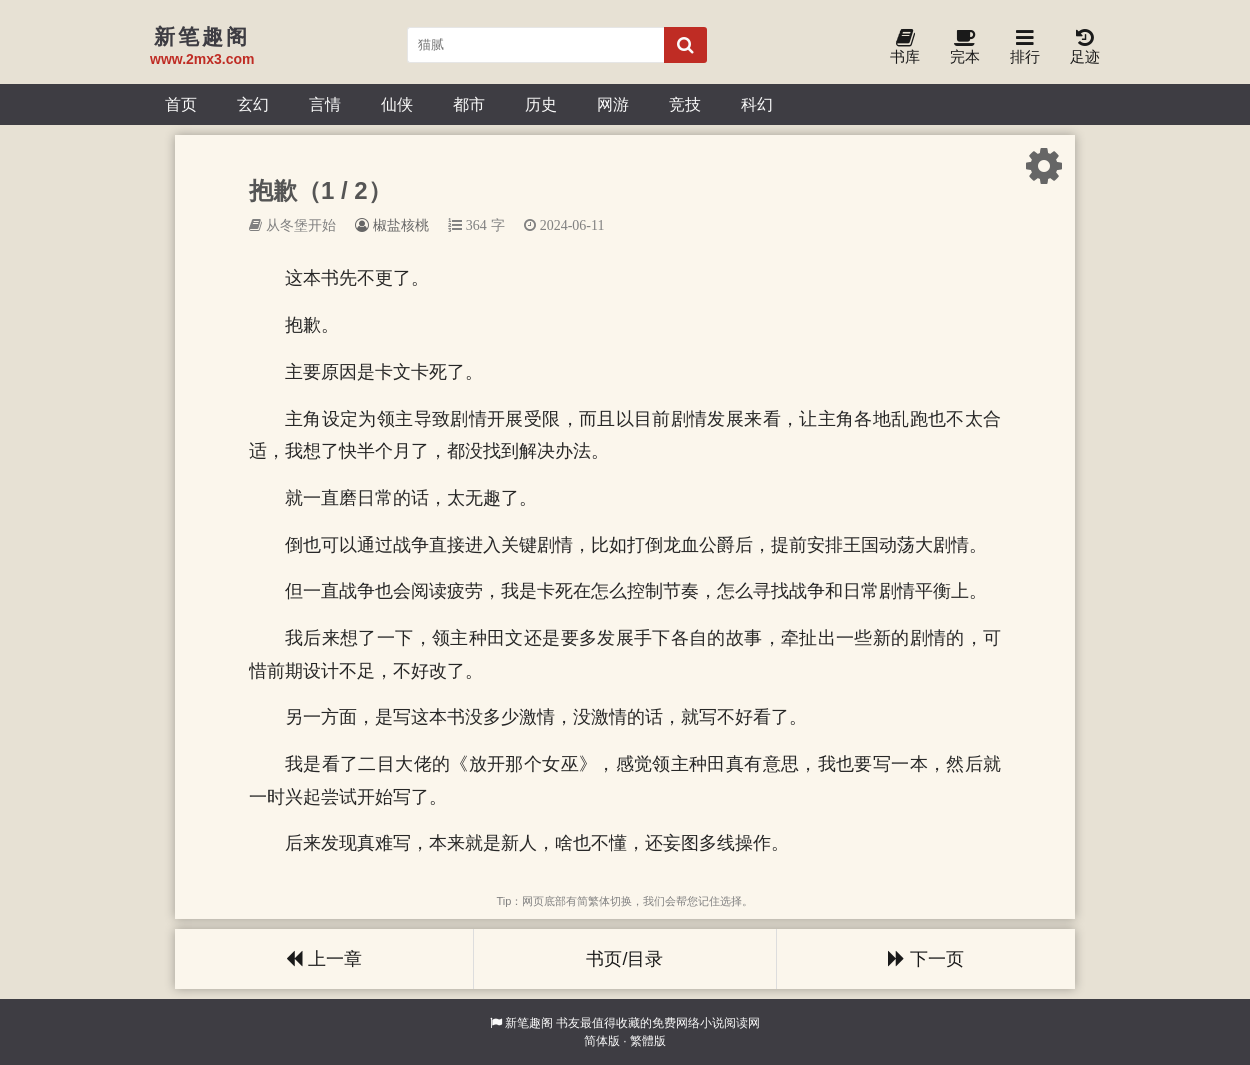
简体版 (602, 1041)
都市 (469, 104)
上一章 (324, 959)
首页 (181, 104)
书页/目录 (624, 959)
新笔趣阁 (529, 1023)
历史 (541, 104)
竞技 (685, 104)
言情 (325, 104)
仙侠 (397, 104)
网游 (613, 104)
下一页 (926, 959)
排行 (1025, 47)
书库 (905, 47)
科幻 (757, 104)
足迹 (1085, 47)
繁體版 (648, 1041)
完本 (965, 47)
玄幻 (253, 104)
